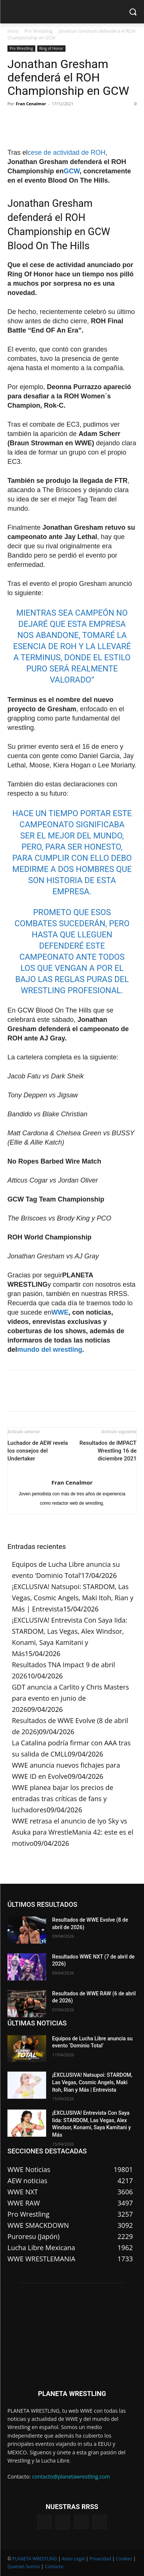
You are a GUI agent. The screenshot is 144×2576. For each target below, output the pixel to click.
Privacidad (100, 2559)
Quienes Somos (23, 2566)
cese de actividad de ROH (66, 152)
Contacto (54, 2566)
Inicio (13, 31)
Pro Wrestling (38, 31)
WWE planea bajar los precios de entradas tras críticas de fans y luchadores (62, 1798)
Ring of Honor (51, 48)
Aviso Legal (73, 2559)
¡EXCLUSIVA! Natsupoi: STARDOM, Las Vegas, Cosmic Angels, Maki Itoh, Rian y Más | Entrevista (72, 1597)
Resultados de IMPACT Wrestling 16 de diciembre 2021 (108, 1451)
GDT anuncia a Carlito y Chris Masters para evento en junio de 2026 (70, 1698)
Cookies (124, 2559)
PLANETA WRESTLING (34, 2559)
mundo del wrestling (49, 1349)
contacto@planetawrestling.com (71, 2476)
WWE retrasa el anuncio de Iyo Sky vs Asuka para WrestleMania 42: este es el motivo (72, 1832)
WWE (59, 1312)
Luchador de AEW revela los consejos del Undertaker (37, 1451)
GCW (72, 171)
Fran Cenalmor (31, 103)
